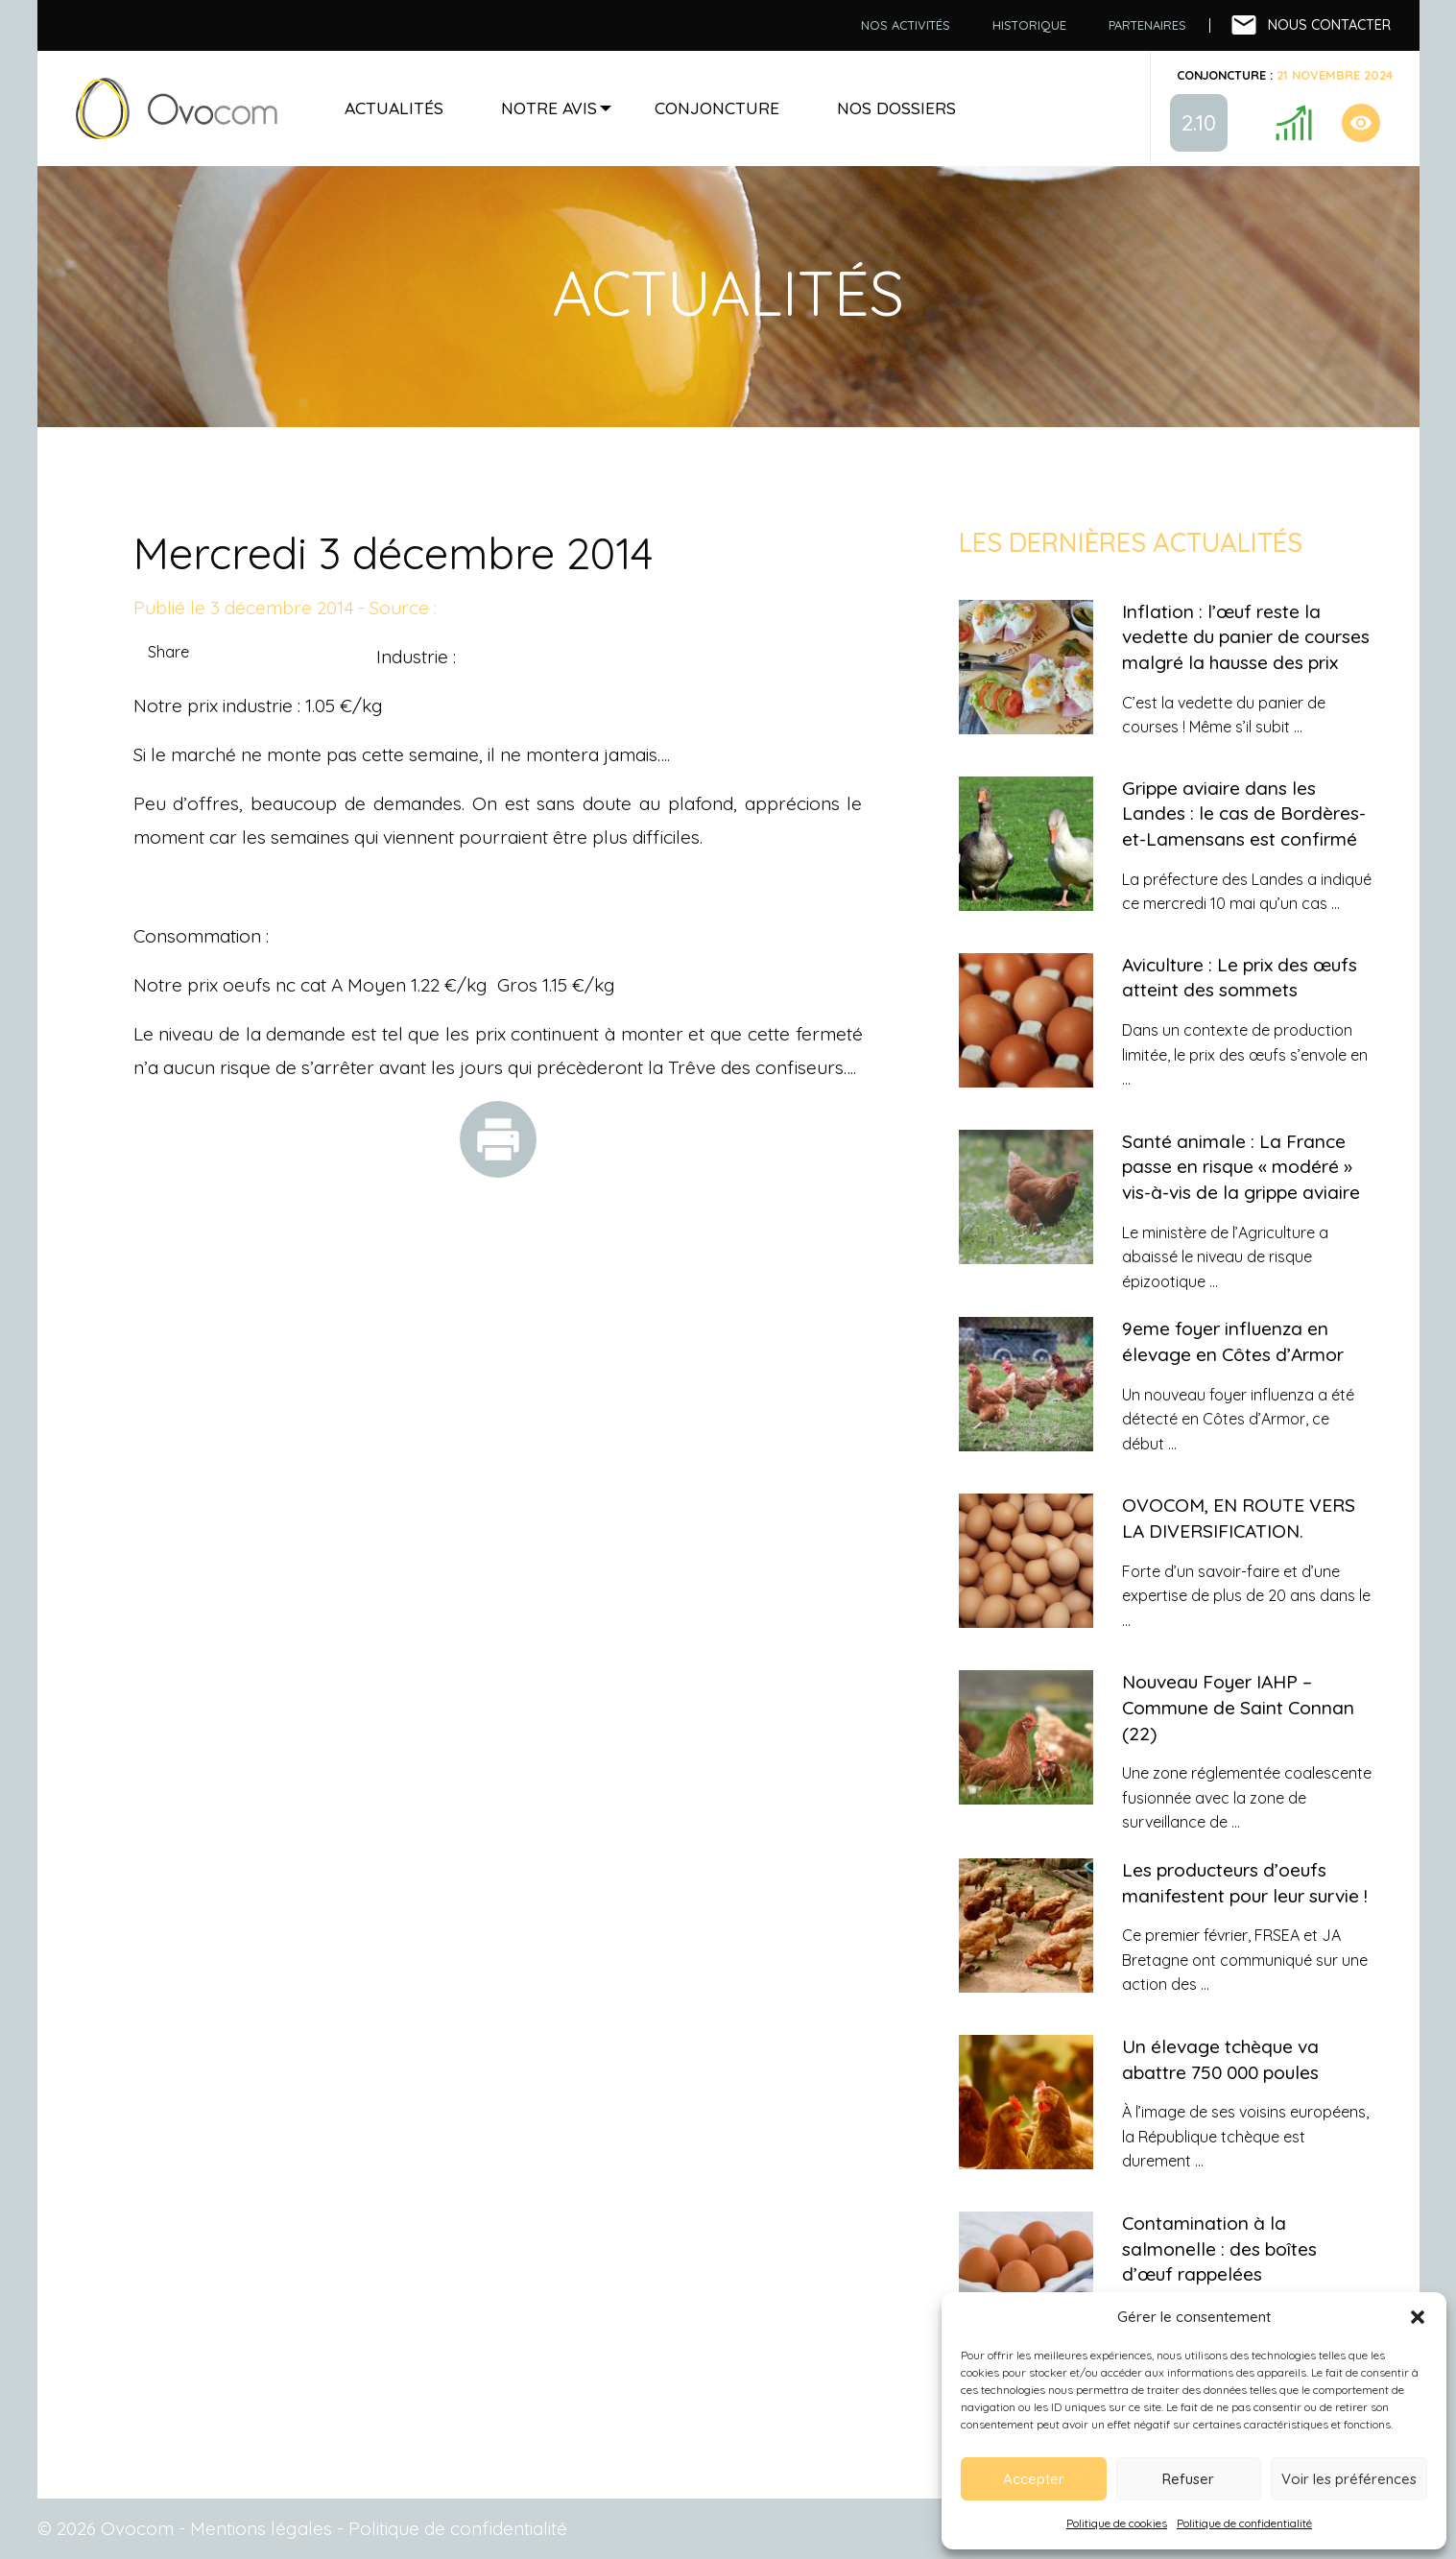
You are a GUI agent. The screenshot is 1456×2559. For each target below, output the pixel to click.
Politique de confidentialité (1244, 2523)
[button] (1417, 2317)
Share (168, 651)
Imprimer (498, 1139)
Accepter (1033, 2479)
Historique (1029, 25)
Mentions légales (261, 2528)
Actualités (394, 107)
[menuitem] (905, 25)
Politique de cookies (1116, 2523)
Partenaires (1147, 25)
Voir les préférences (1349, 2479)
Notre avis (549, 107)
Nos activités (905, 25)
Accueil (176, 108)
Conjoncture (717, 107)
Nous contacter (1329, 25)
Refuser (1188, 2479)
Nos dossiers (896, 107)
